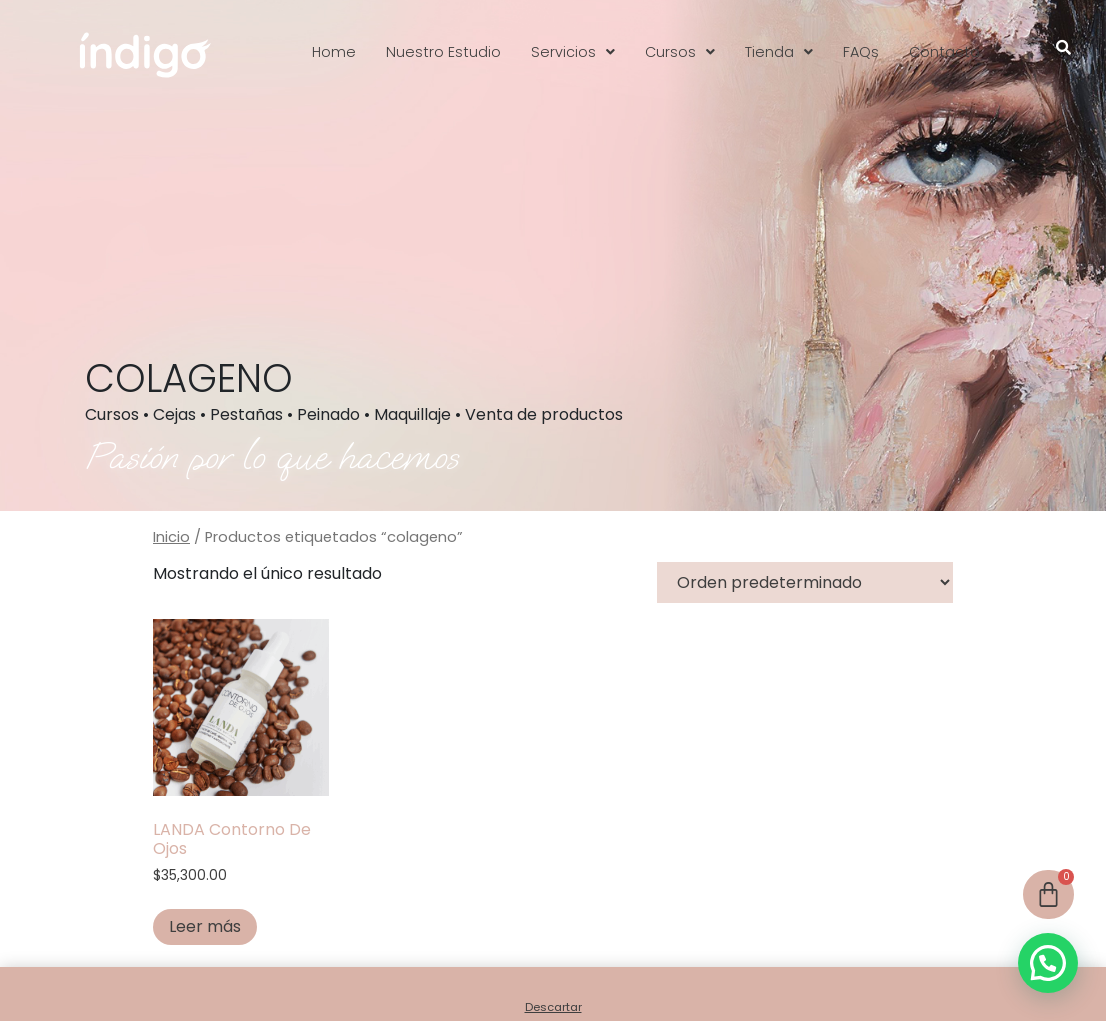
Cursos (680, 52)
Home (334, 52)
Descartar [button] (553, 1007)
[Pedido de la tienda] (805, 582)
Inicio (171, 537)
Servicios (573, 52)
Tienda (779, 52)
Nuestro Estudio (443, 52)
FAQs (861, 52)
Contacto (944, 52)
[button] (573, 52)
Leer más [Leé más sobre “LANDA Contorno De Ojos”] (205, 926)
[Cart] (1048, 894)
